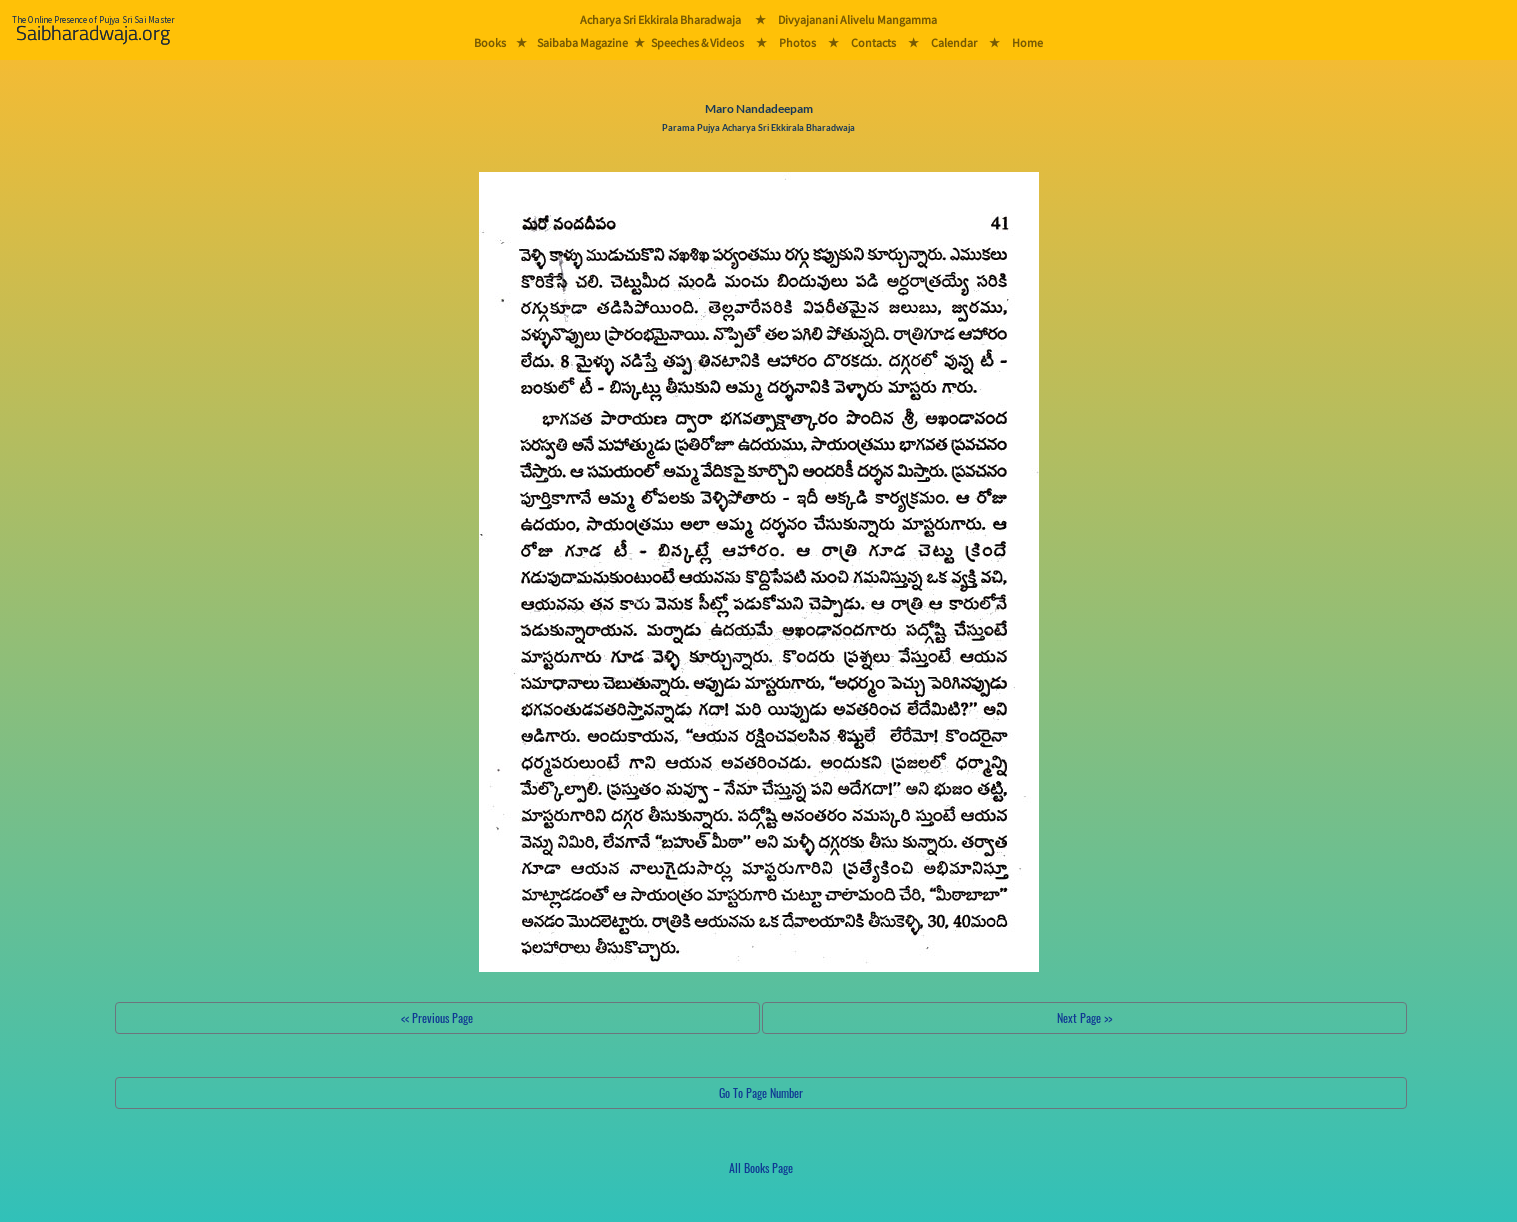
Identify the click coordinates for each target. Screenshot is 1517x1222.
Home (1027, 42)
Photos (797, 42)
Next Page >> (1084, 1017)
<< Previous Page (437, 1017)
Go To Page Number (761, 1092)
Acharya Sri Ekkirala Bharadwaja (660, 19)
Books (490, 42)
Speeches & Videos (697, 42)
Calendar (954, 42)
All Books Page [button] (761, 1167)
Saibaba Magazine (582, 42)
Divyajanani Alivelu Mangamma (857, 19)
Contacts (873, 42)
